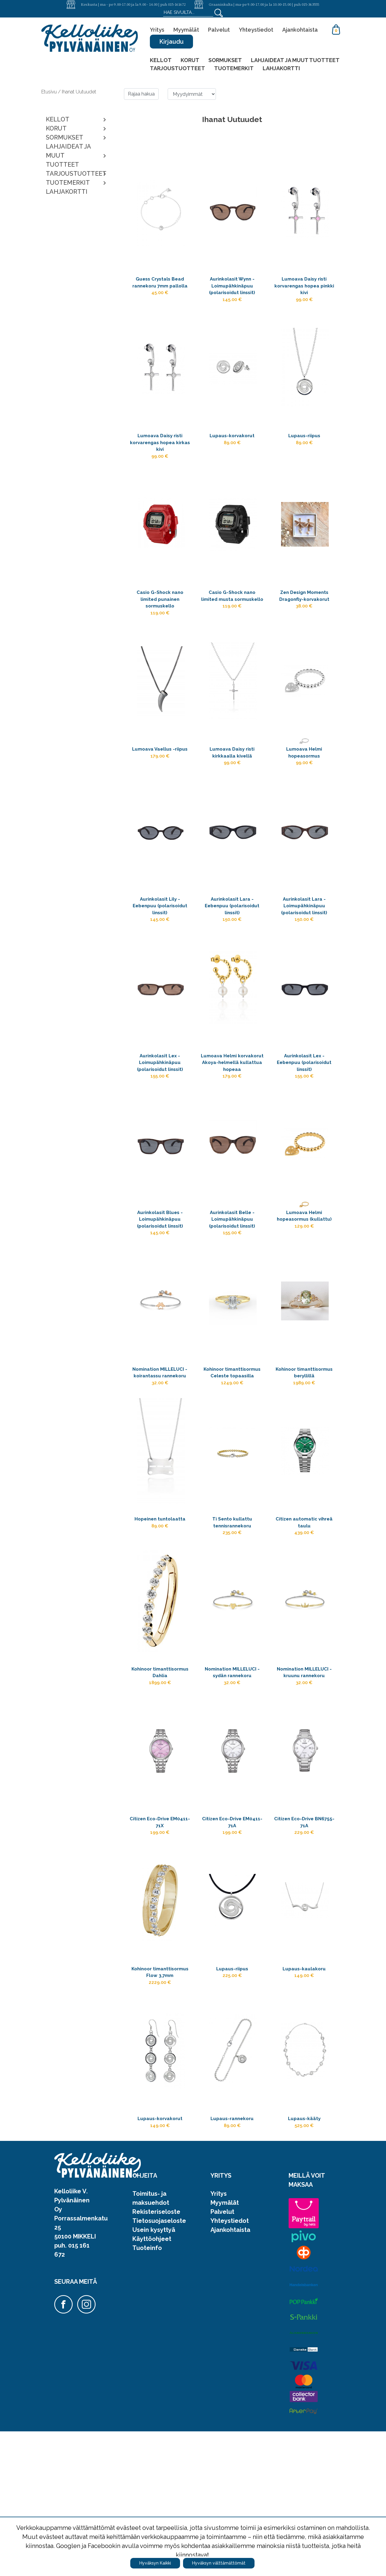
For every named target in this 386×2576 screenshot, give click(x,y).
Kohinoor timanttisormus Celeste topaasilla (232, 1449)
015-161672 (176, 4)
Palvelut (219, 30)
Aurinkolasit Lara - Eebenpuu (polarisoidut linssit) (232, 943)
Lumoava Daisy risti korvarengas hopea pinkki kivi (304, 289)
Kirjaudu (171, 41)
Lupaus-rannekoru (232, 2260)
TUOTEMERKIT (234, 68)
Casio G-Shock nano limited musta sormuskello (232, 620)
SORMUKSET (225, 60)
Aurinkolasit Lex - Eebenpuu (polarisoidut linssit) (304, 1109)
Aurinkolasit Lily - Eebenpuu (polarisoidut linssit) (160, 943)
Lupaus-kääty (304, 2260)
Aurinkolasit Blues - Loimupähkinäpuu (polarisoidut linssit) (160, 1283)
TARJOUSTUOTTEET (177, 68)
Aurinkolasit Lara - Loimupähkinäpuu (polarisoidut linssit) (304, 943)
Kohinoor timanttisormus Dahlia (160, 1780)
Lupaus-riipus (304, 446)
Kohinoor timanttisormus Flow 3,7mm (160, 2103)
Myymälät (186, 30)
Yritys (157, 30)
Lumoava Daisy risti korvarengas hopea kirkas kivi (159, 455)
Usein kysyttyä (153, 2374)
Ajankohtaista (300, 30)
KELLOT (161, 60)
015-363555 (310, 4)
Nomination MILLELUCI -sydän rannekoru (232, 1780)
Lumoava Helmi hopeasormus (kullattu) (304, 1283)
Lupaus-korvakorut (232, 446)
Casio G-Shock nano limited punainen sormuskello (159, 620)
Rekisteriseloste (156, 2356)
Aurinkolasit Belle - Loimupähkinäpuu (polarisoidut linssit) (232, 1283)
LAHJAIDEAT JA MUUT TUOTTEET (295, 60)
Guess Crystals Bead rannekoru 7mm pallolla (160, 289)
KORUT (190, 60)
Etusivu (49, 92)
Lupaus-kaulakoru (304, 2094)
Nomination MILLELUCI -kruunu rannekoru (304, 1780)
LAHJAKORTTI (281, 68)
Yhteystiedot (256, 30)
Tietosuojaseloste (159, 2365)
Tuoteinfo (147, 2392)
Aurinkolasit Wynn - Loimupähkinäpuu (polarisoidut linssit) (232, 289)
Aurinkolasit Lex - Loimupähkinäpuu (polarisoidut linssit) (160, 1109)
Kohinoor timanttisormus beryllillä (304, 1449)
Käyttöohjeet (151, 2383)
